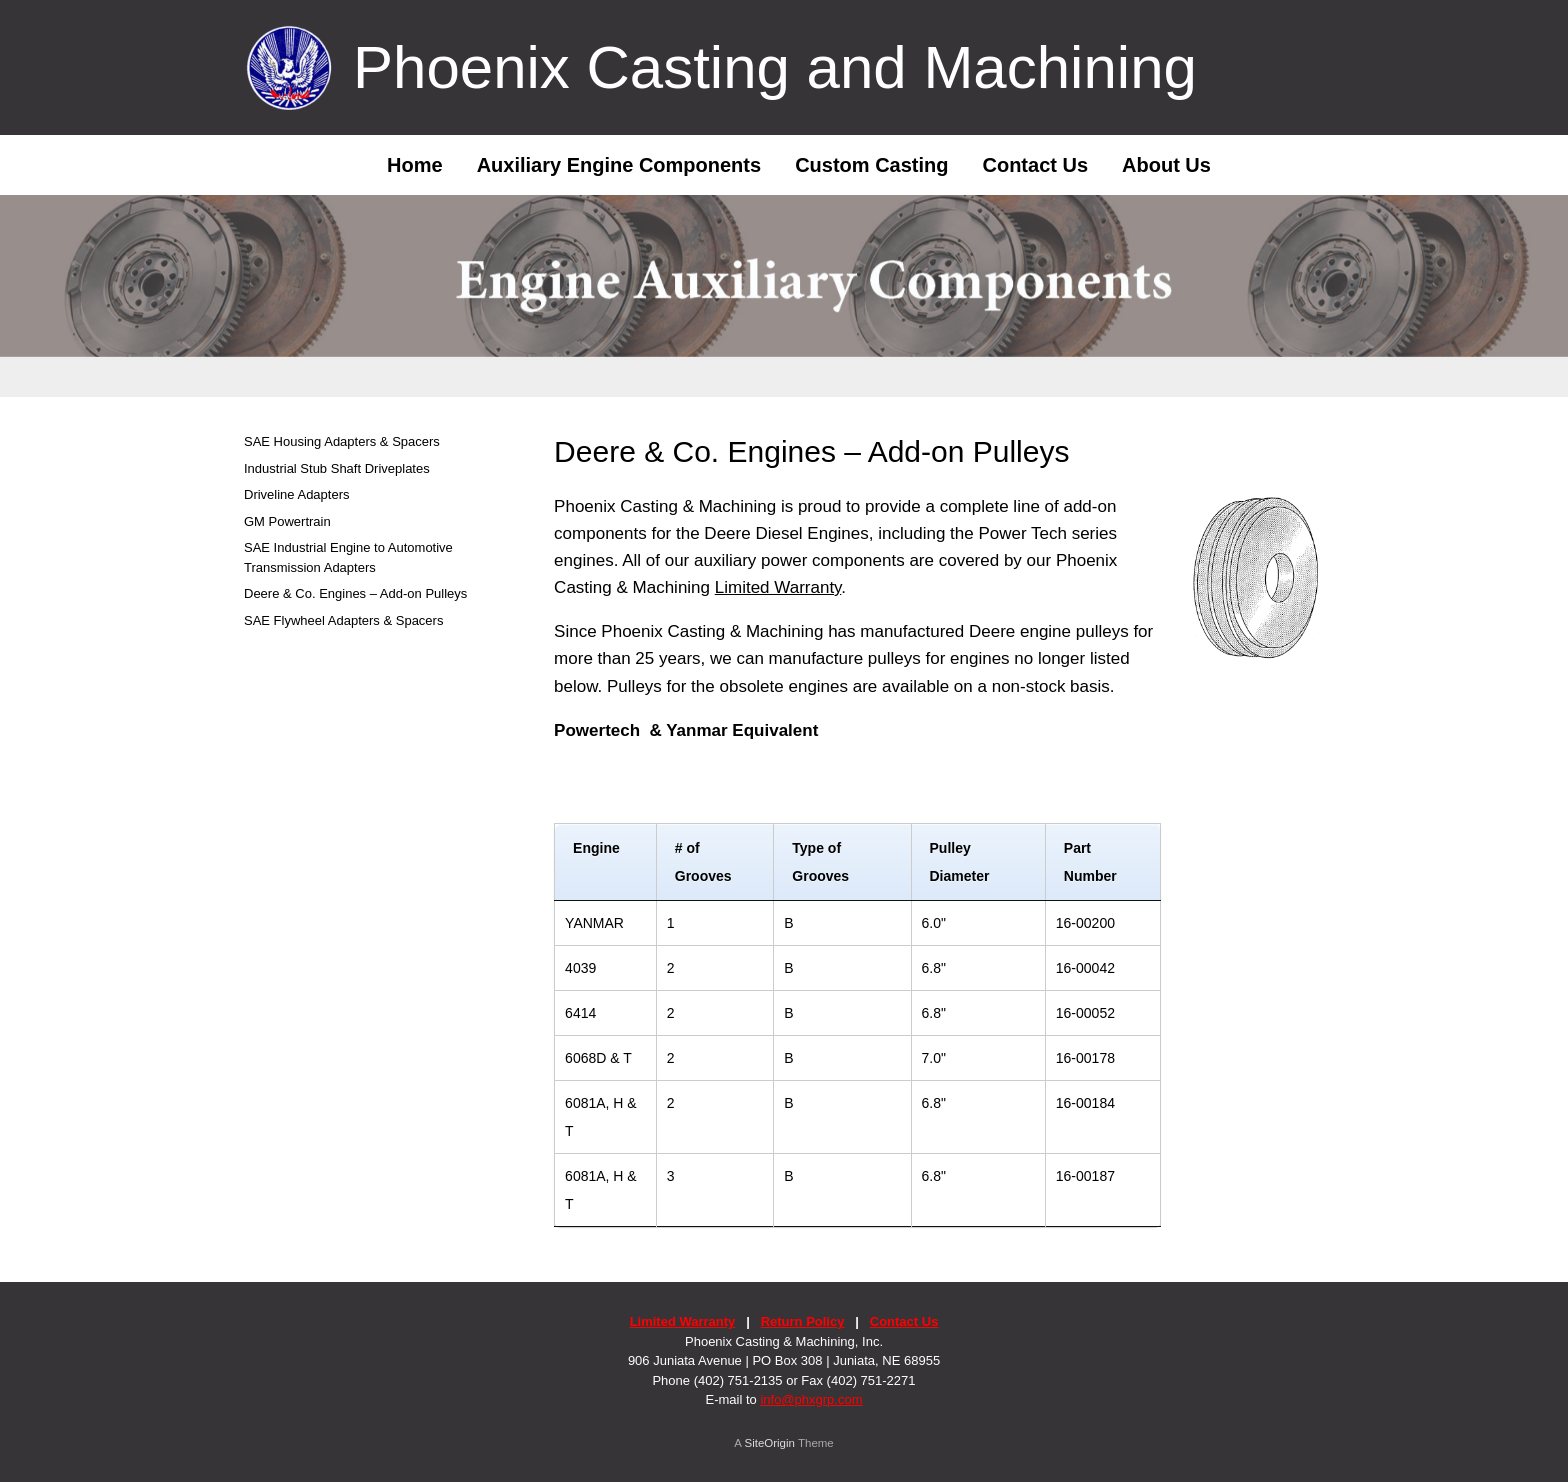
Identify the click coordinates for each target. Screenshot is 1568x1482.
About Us (1166, 165)
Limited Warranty (778, 587)
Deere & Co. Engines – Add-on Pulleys (355, 593)
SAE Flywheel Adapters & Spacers (343, 620)
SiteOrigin (769, 1443)
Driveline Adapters (297, 494)
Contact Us (1035, 165)
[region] (784, 296)
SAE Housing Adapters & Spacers (342, 441)
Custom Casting (871, 165)
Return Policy (803, 1321)
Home (400, 165)
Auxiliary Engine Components (619, 165)
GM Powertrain (287, 521)
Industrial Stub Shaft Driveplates (337, 468)
